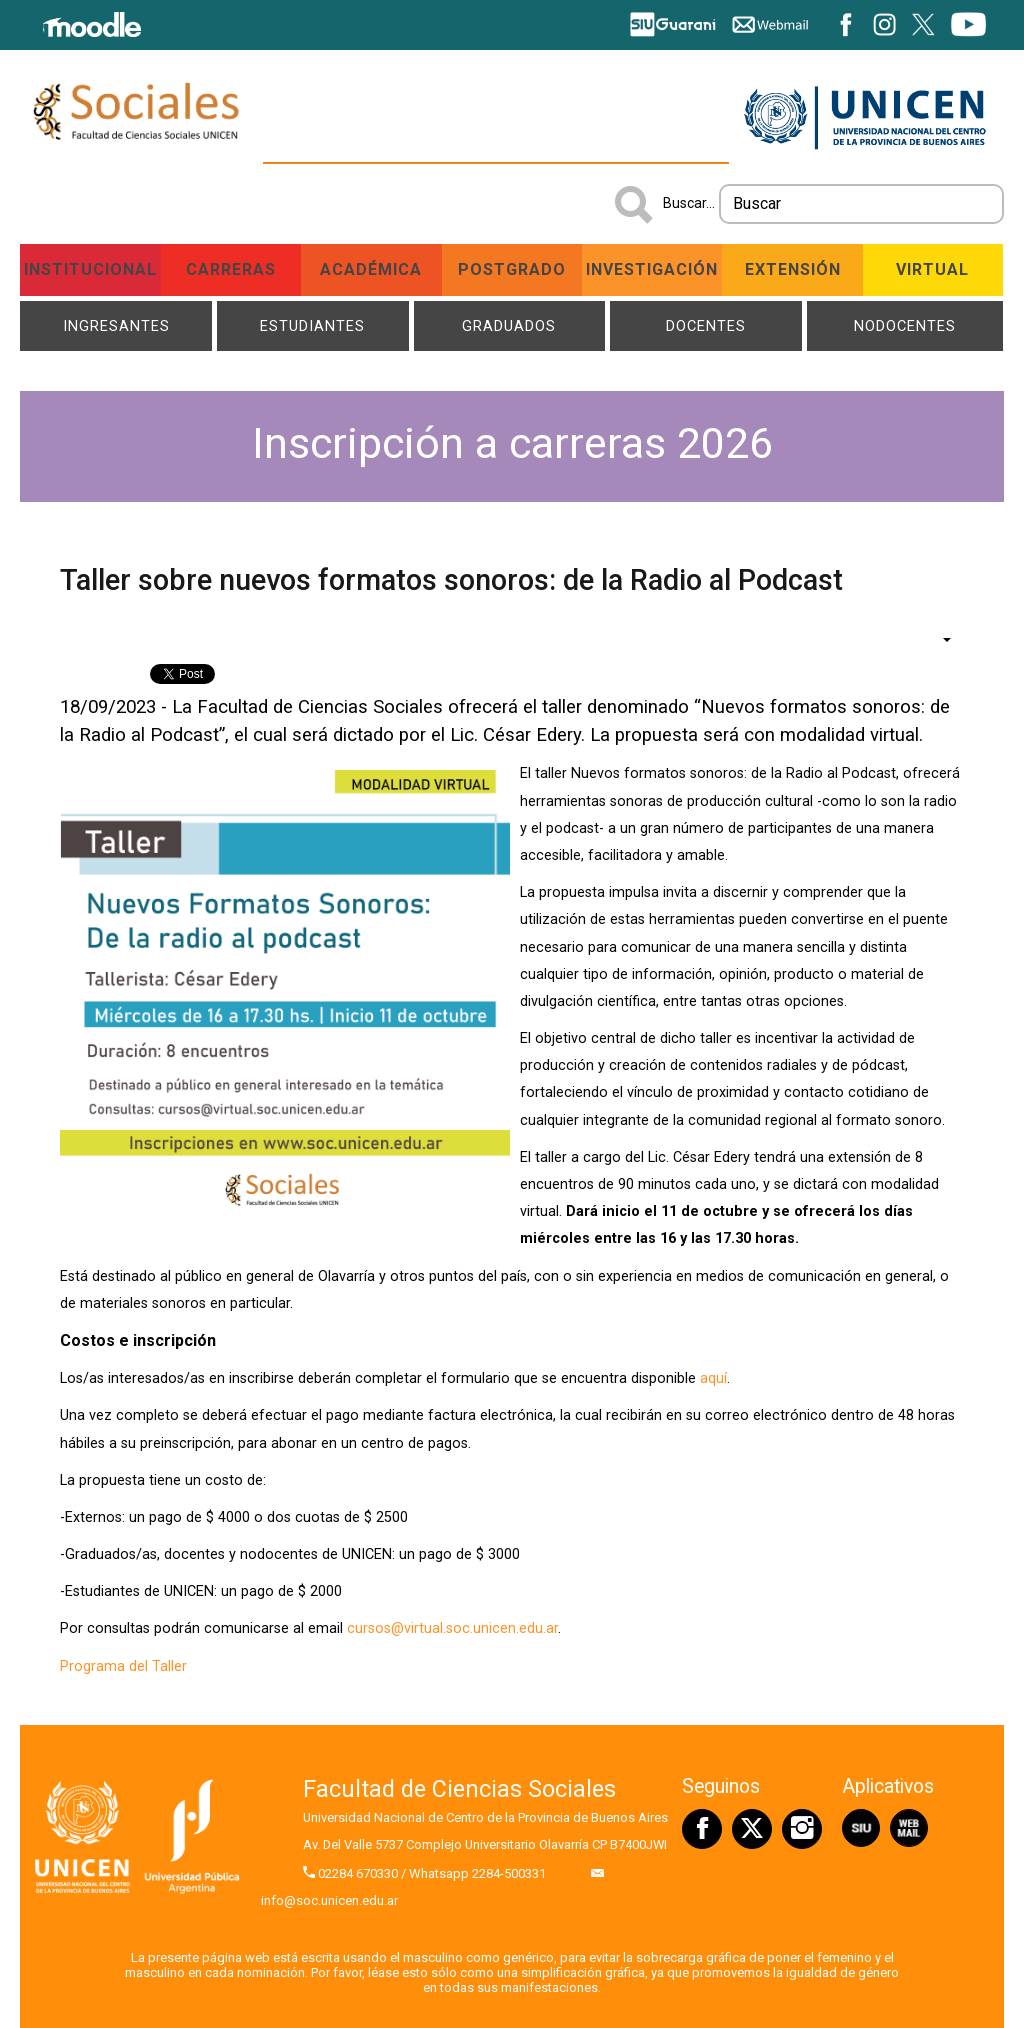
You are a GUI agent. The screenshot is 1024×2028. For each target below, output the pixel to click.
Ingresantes (116, 326)
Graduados (509, 326)
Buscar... (689, 203)
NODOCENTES (905, 326)
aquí (713, 1378)
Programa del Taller (123, 1666)
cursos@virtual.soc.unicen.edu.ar (452, 1629)
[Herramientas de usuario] (937, 639)
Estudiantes (312, 326)
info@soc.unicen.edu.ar (329, 1900)
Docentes (706, 326)
